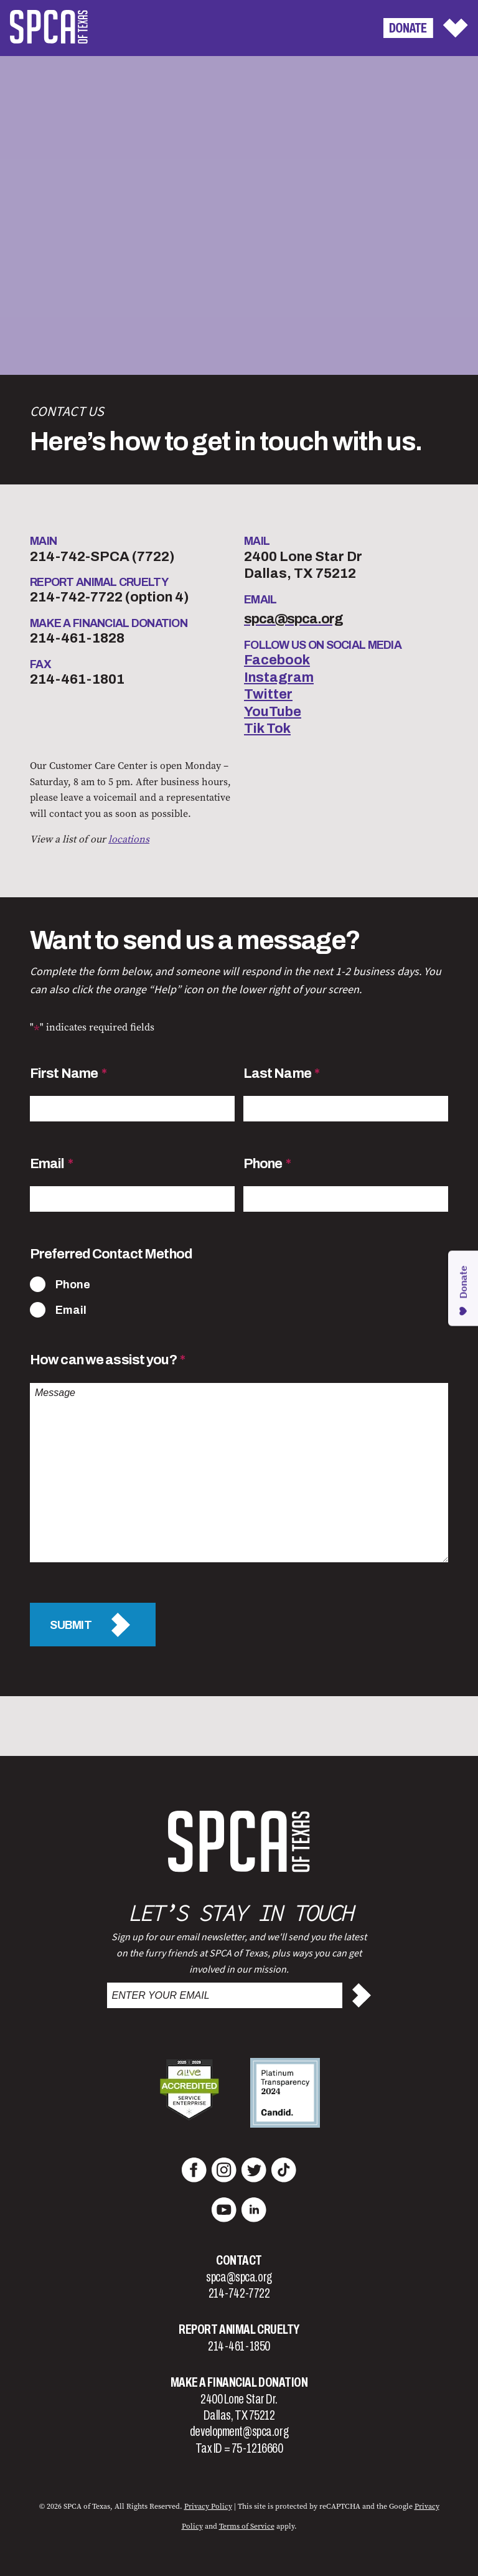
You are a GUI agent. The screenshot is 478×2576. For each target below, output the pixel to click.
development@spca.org (239, 2431)
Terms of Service (246, 2526)
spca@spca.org (238, 2277)
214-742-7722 (239, 2293)
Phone (267, 1163)
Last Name (281, 1073)
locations (128, 839)
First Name (68, 1073)
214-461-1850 (239, 2346)
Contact (239, 2260)
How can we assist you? (107, 1359)
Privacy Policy (208, 2506)
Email (51, 1163)
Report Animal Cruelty (239, 2329)
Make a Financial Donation (239, 2382)
